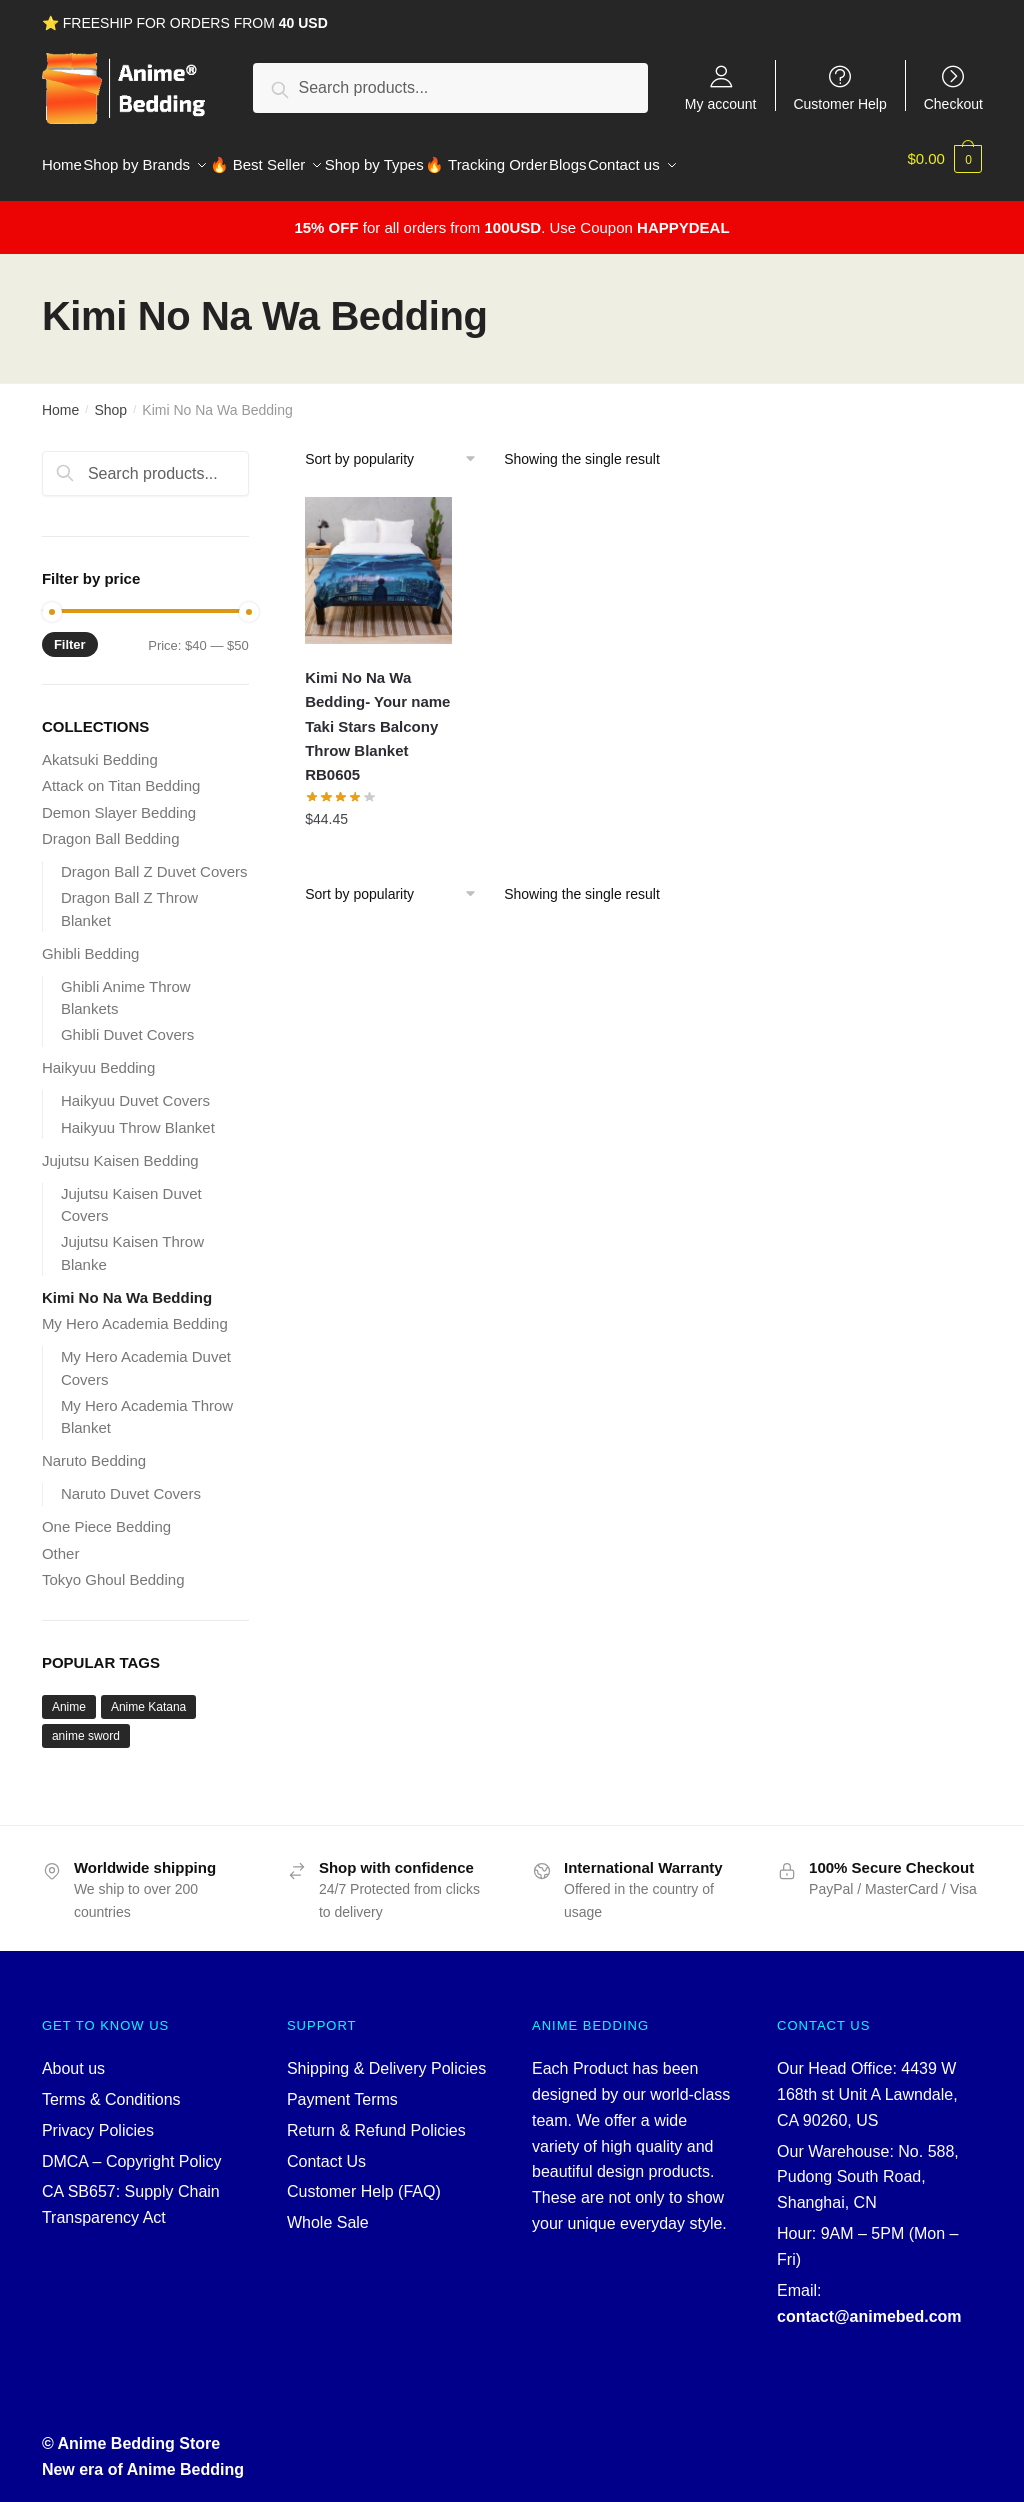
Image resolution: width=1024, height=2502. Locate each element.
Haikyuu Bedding (98, 1055)
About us (73, 2056)
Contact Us (326, 2149)
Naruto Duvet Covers (131, 1481)
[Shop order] (397, 447)
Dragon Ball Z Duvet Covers (154, 859)
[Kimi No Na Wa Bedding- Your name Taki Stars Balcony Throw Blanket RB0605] (378, 558)
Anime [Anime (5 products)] (69, 1695)
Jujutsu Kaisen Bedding (120, 1148)
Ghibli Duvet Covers (127, 1022)
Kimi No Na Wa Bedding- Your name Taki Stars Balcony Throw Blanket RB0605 (377, 714)
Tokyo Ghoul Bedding (113, 1567)
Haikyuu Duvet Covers (135, 1088)
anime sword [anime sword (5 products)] (86, 1724)
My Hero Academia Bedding (135, 1311)
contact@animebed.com (869, 2304)
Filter (70, 632)
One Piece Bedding (106, 1514)
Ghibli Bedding (91, 941)
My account (721, 103)
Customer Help (839, 103)
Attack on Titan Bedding (121, 773)
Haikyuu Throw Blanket (138, 1115)
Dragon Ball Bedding (111, 826)
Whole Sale (328, 2210)
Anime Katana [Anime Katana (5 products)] (148, 1695)
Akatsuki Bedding (100, 747)
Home (60, 398)
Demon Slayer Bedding (119, 800)
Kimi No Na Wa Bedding (127, 1285)
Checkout (953, 103)
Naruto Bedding (94, 1448)
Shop (110, 398)
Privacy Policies (98, 2118)
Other (61, 1541)
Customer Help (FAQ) (364, 2179)
